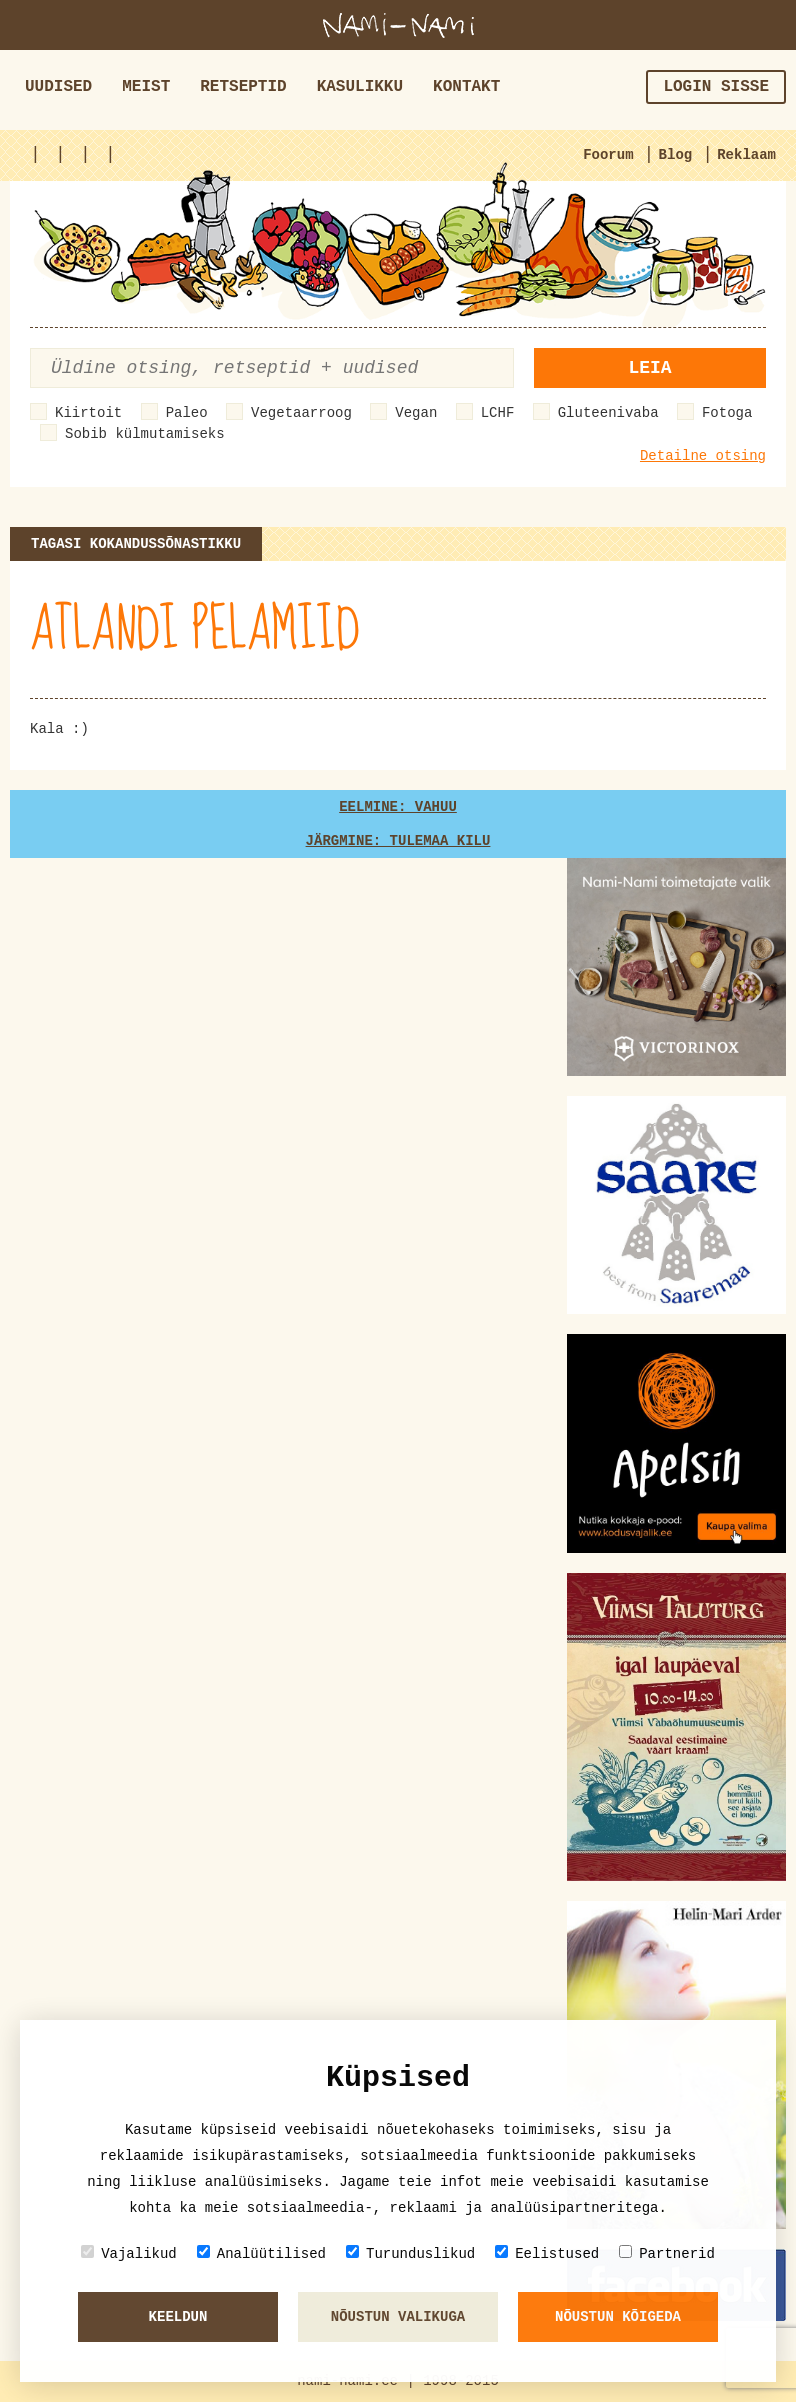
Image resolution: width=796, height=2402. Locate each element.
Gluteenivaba (608, 413)
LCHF (498, 413)
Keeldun (178, 2317)
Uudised (58, 87)
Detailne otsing (703, 456)
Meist (146, 87)
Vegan (416, 413)
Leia (649, 368)
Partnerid (667, 2253)
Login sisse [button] (716, 87)
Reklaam (746, 155)
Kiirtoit (88, 413)
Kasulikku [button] (360, 87)
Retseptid (243, 87)
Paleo (187, 413)
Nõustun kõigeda (618, 2317)
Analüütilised (261, 2253)
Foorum (608, 155)
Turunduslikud (410, 2253)
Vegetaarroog (301, 413)
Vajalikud (129, 2253)
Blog (676, 155)
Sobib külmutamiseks (145, 434)
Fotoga (727, 413)
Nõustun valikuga (398, 2317)
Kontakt (466, 87)
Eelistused (547, 2253)
